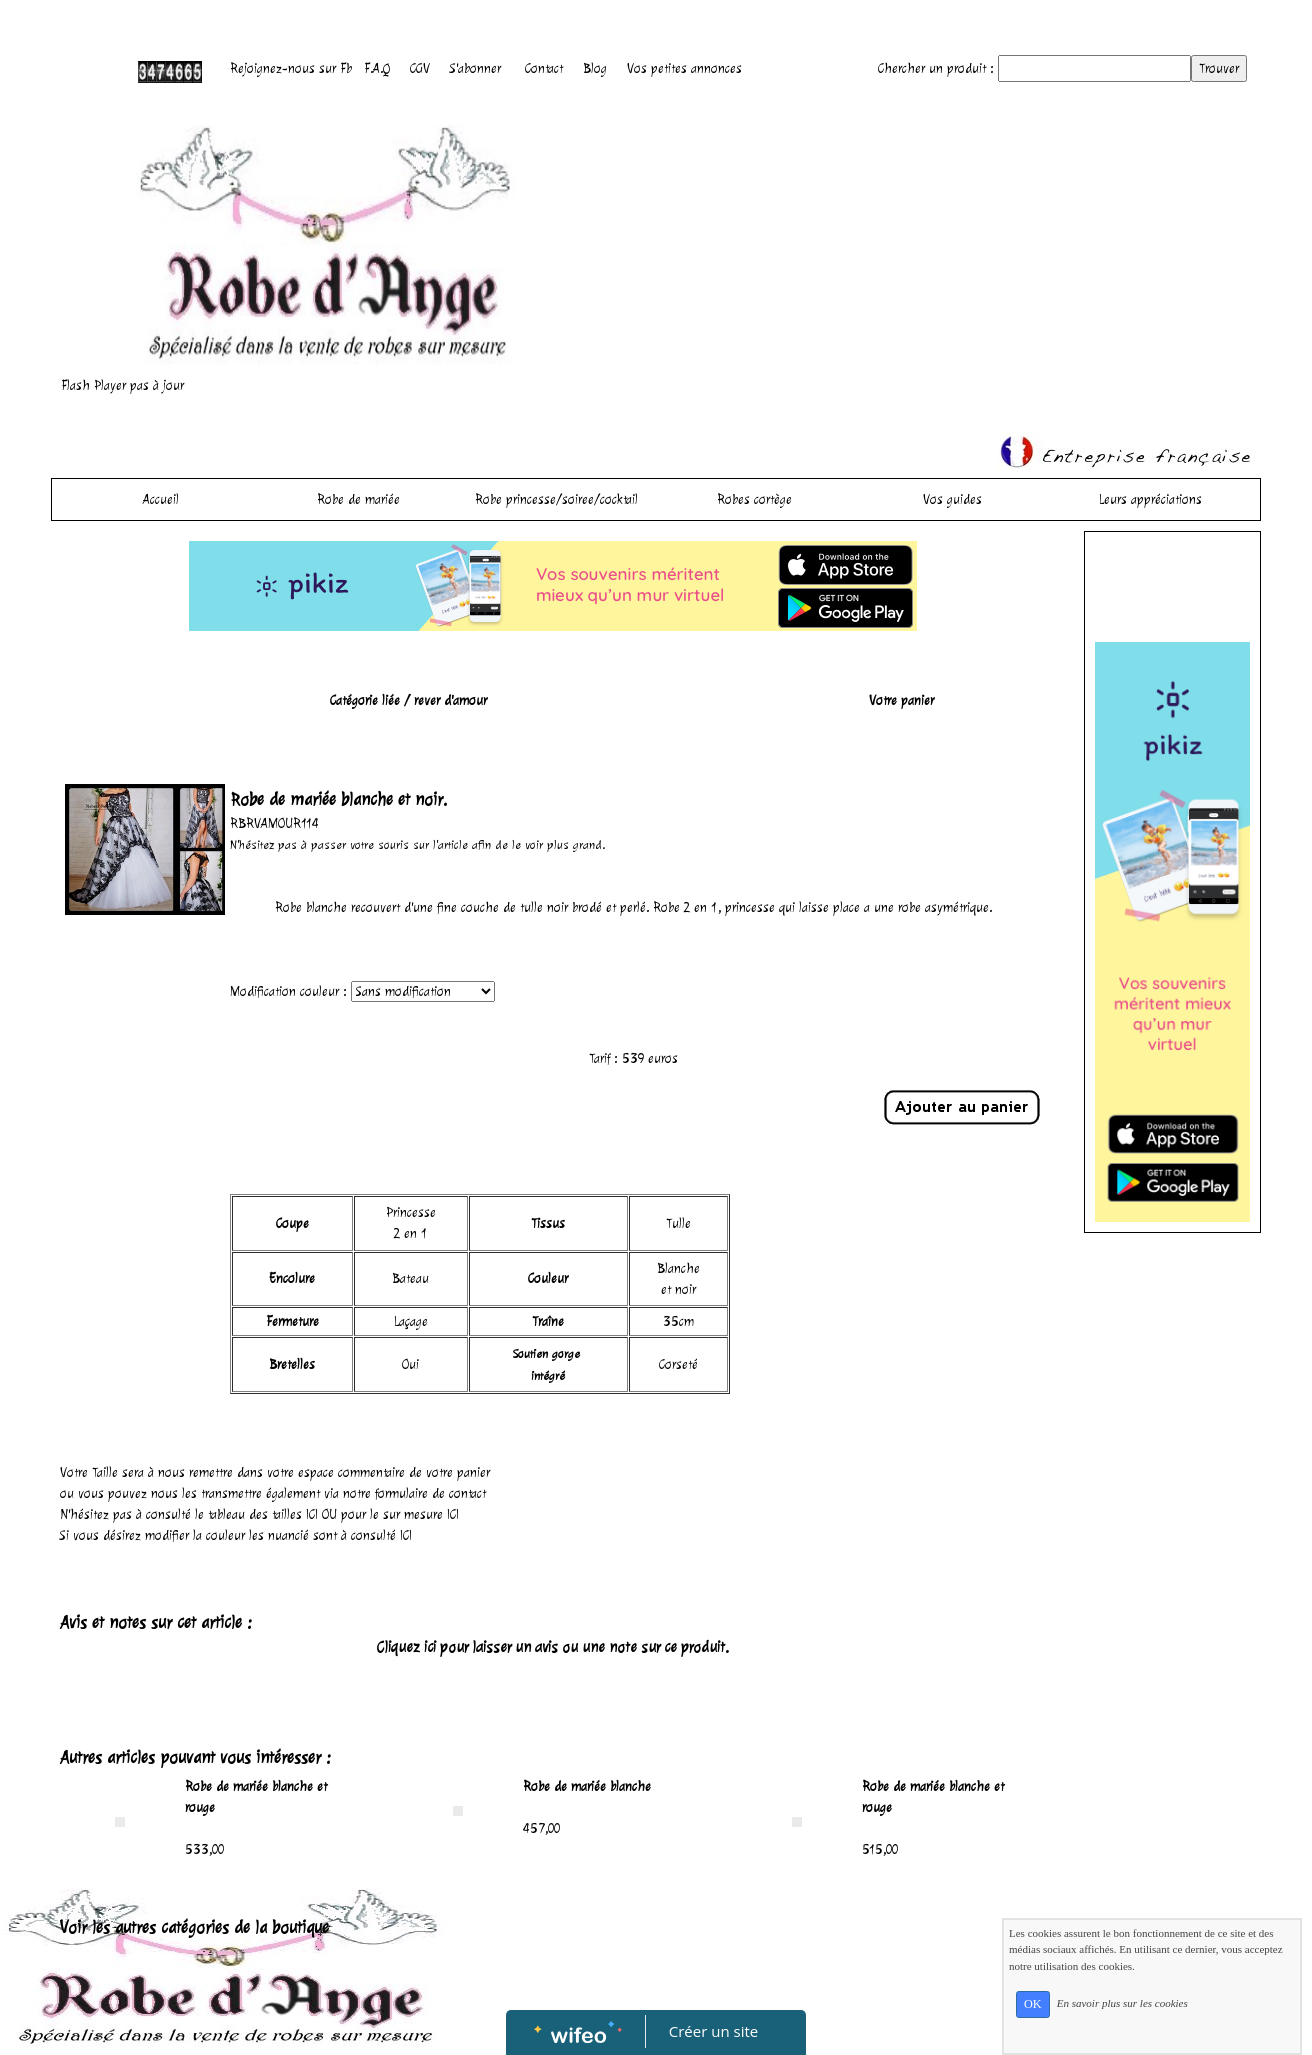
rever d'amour (450, 700)
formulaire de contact (430, 1493)
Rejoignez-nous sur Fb (291, 68)
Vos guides (952, 499)
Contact (544, 68)
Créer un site (713, 2031)
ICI (312, 1514)
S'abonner (475, 68)
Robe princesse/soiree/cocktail (556, 499)
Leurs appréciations (1150, 499)
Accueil (161, 499)
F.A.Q (377, 68)
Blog (595, 68)
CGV (420, 68)
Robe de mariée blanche (587, 1786)
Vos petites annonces (684, 68)
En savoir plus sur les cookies (1122, 2003)
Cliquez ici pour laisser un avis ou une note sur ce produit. (553, 1647)
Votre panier (901, 700)
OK (1033, 2004)
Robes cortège (754, 499)
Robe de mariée (358, 499)
